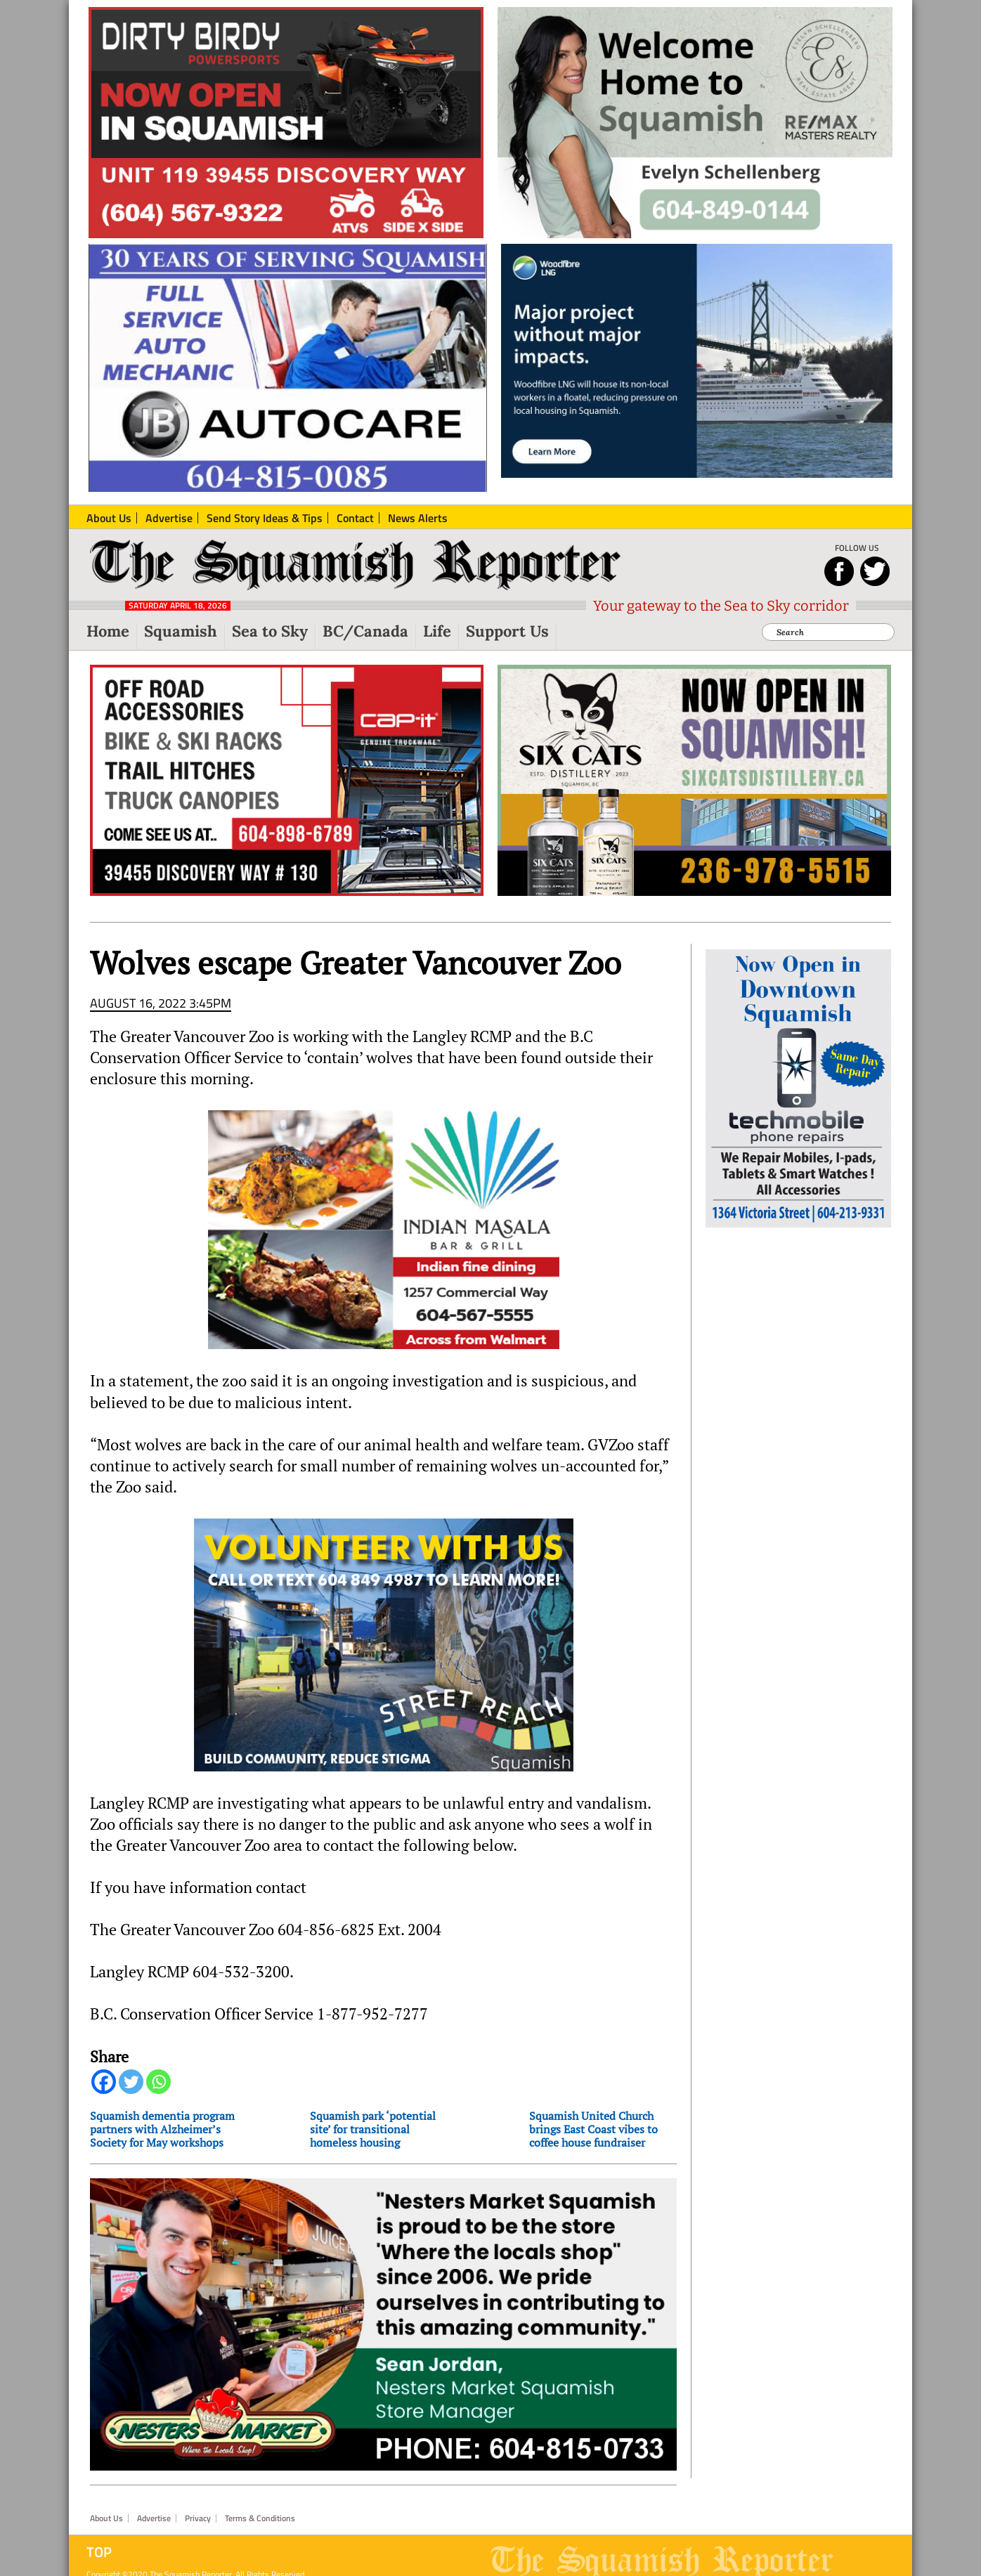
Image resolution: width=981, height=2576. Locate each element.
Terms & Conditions (260, 2518)
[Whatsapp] (158, 2081)
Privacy (198, 2518)
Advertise (154, 2518)
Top (99, 2552)
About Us (106, 2518)
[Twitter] (131, 2081)
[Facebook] (103, 2081)
